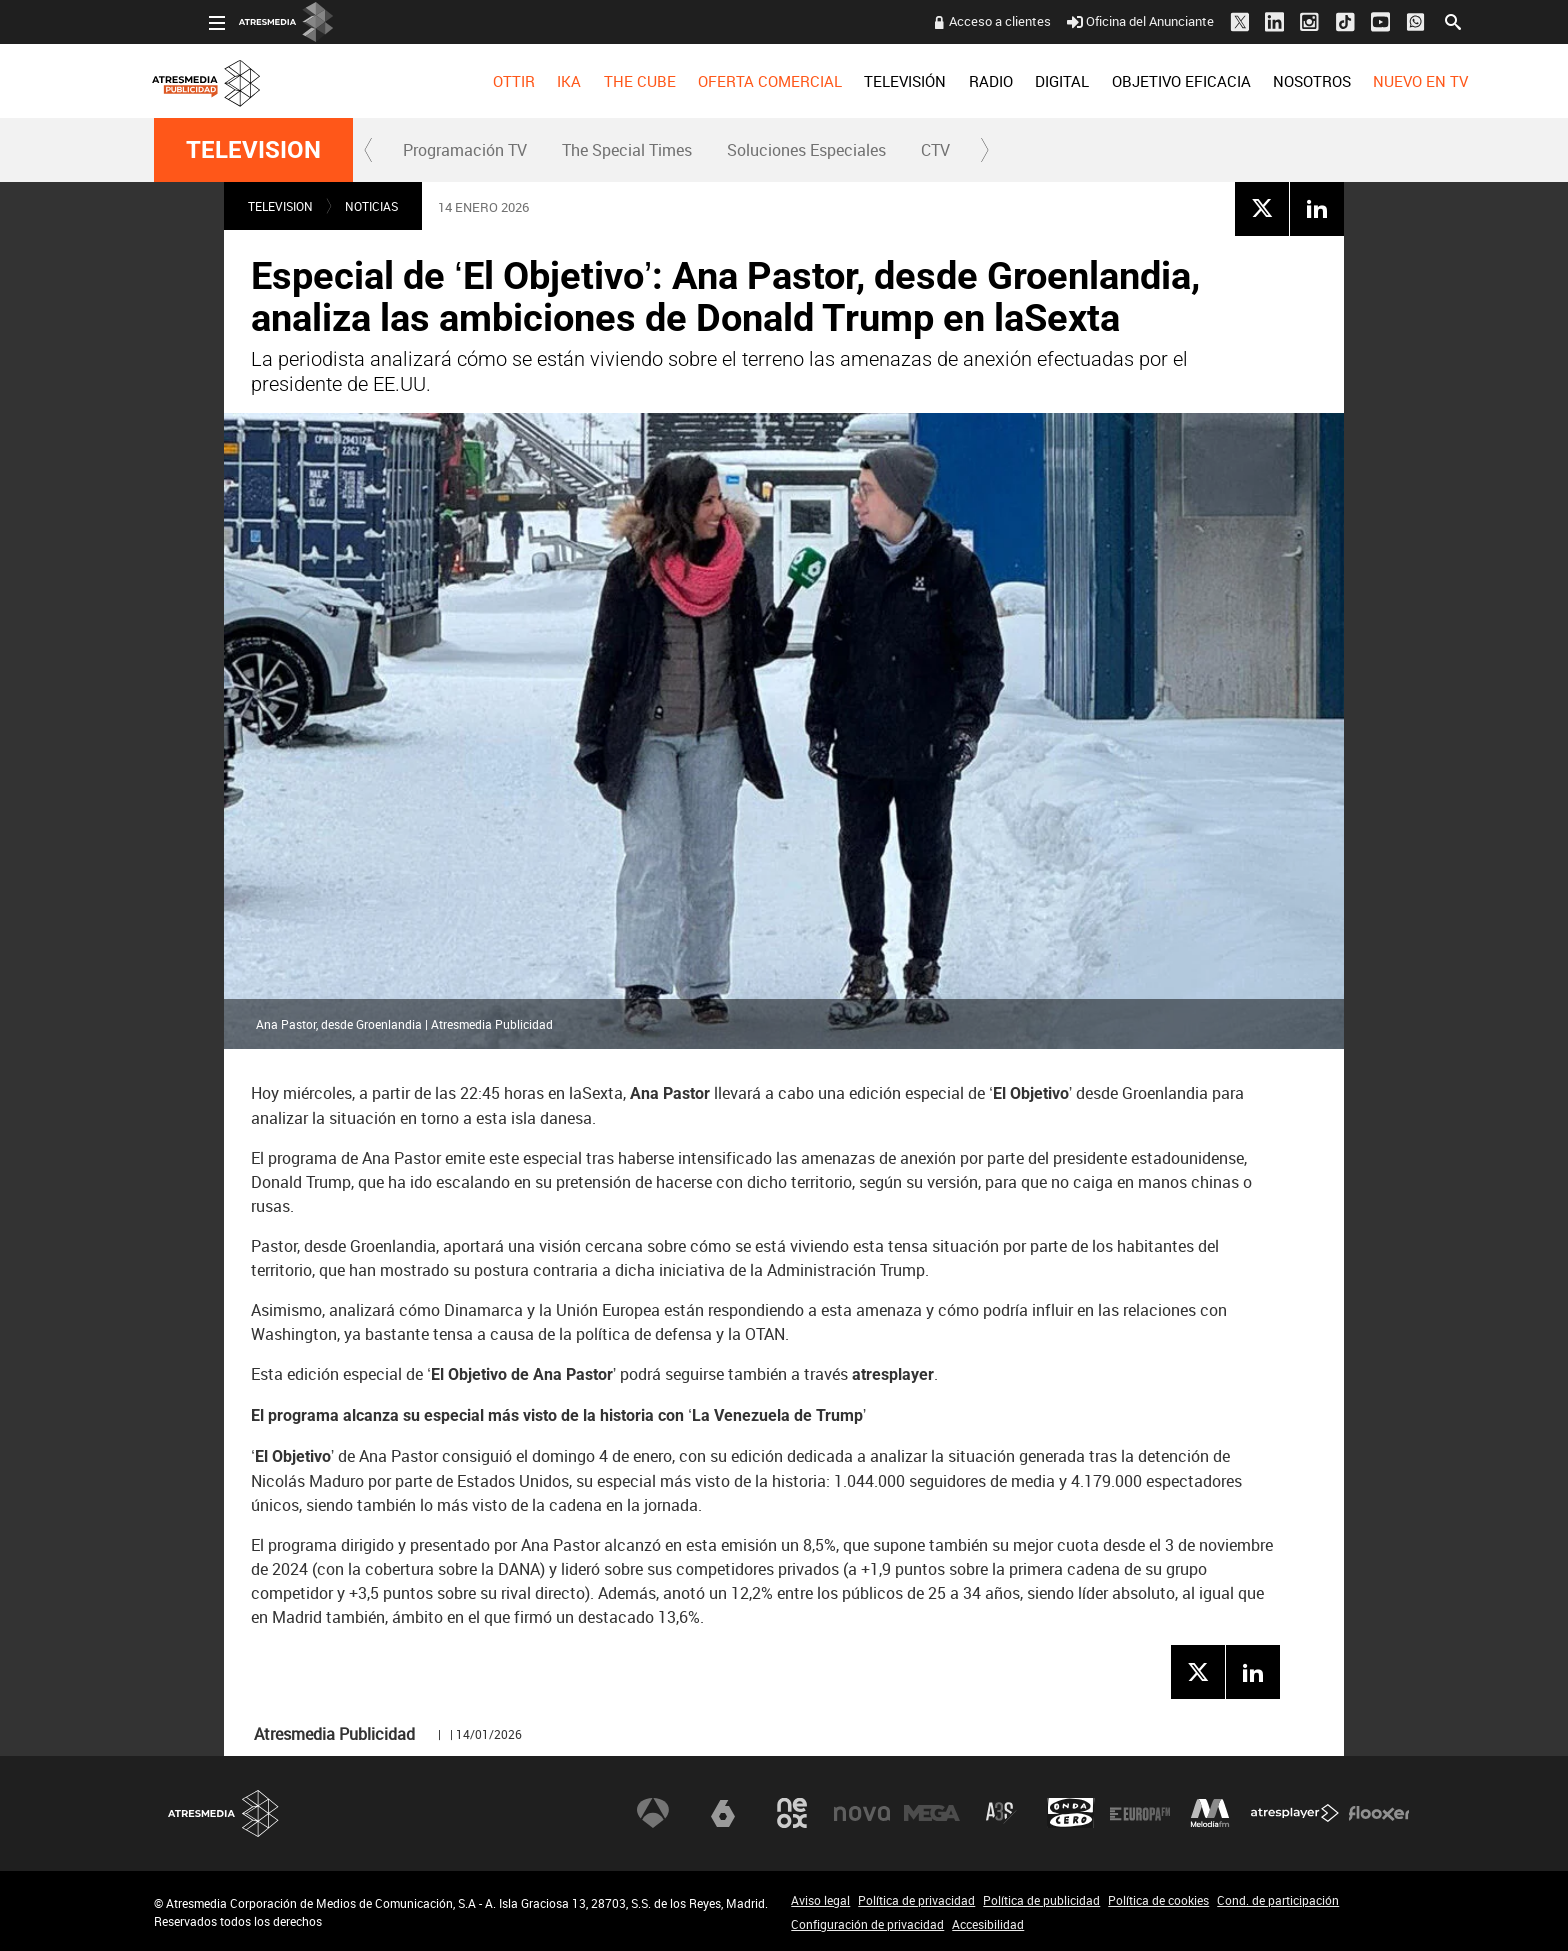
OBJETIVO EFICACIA (1125, 81)
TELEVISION (253, 150)
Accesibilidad (988, 1924)
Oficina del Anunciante (1085, 21)
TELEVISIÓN (850, 81)
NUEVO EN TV (1365, 81)
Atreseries (1001, 1813)
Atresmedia (224, 1813)
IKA (514, 81)
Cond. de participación (1278, 1900)
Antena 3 (653, 1813)
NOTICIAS (371, 206)
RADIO (935, 81)
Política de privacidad (916, 1900)
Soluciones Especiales (806, 150)
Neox (792, 1813)
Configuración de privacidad (867, 1924)
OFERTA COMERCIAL (715, 81)
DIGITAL (1007, 81)
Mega (932, 1813)
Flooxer (1379, 1813)
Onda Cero (1071, 1813)
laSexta (723, 1813)
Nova (862, 1813)
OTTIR (458, 81)
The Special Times (627, 150)
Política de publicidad (1041, 1900)
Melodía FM (1210, 1813)
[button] (369, 150)
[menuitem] (458, 81)
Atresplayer (1295, 1813)
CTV (935, 150)
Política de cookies (1158, 1900)
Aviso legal (820, 1900)
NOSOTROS (1256, 81)
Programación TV (465, 150)
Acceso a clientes (945, 21)
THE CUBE (584, 81)
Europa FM (1140, 1813)
